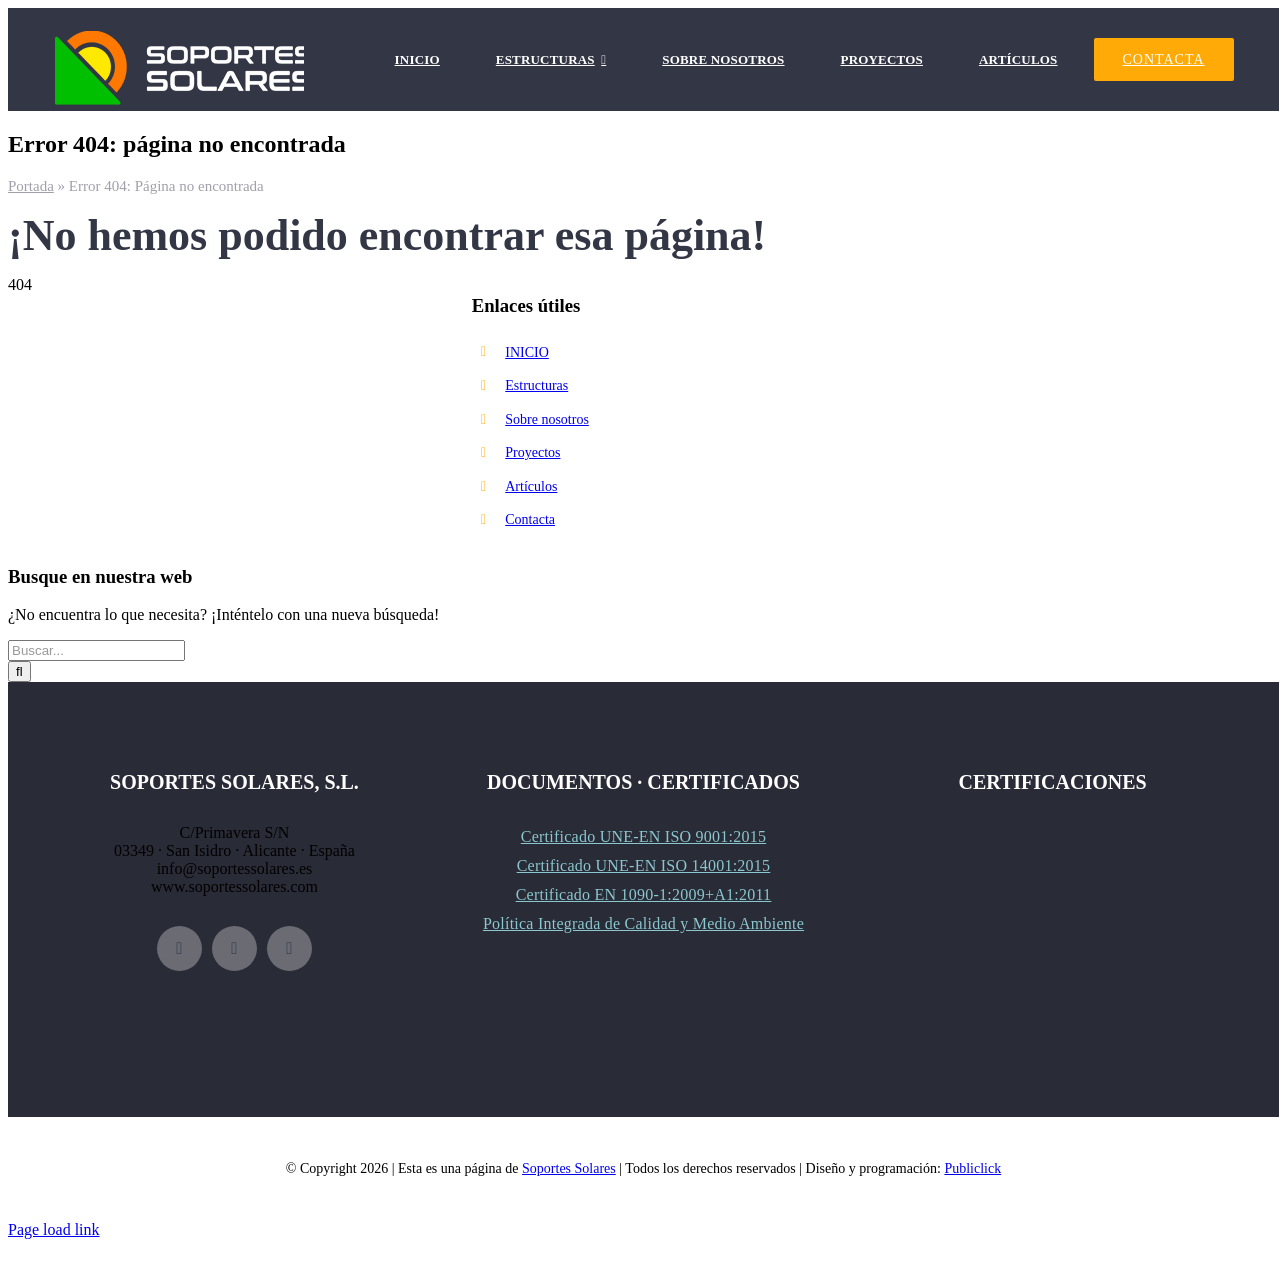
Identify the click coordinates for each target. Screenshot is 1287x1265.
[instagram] (234, 948)
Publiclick (972, 1168)
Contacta (530, 519)
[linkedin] (289, 948)
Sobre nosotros (547, 419)
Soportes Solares (569, 1168)
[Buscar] (19, 671)
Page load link (54, 1229)
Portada (31, 186)
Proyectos (532, 452)
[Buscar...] (96, 650)
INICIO (527, 352)
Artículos (531, 486)
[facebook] (179, 948)
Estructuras (536, 385)
